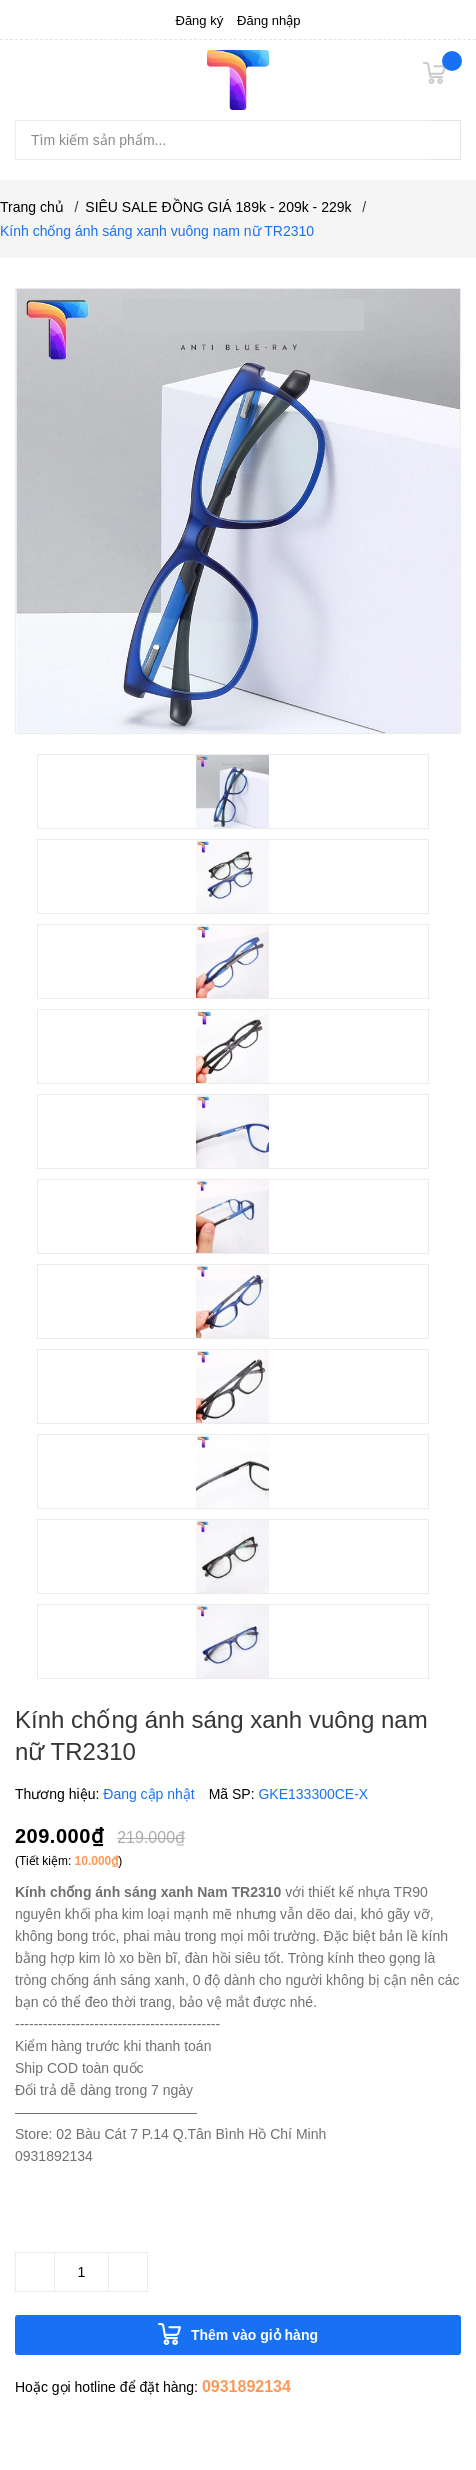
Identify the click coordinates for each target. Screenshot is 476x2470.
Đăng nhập (268, 20)
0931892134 (246, 2386)
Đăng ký (200, 20)
